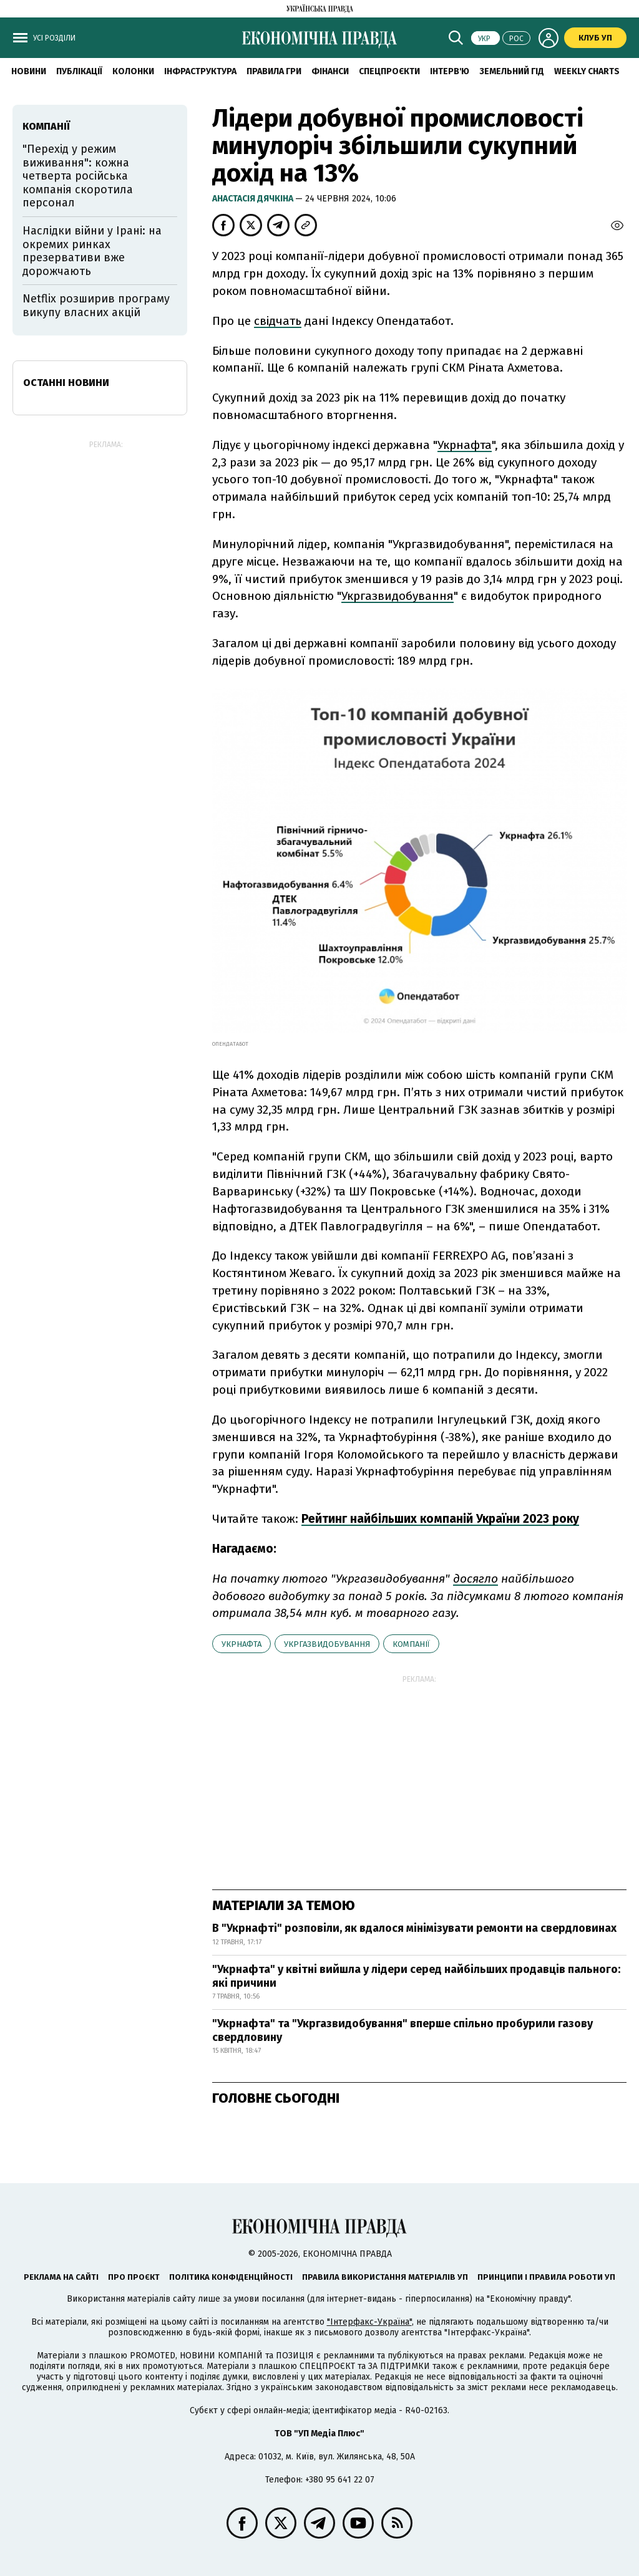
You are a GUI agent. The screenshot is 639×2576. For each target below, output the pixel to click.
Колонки (133, 71)
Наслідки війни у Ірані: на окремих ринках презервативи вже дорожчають (92, 251)
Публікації (79, 71)
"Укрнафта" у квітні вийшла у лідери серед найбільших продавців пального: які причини (416, 1976)
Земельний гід (511, 71)
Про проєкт (134, 2277)
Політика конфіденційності (231, 2277)
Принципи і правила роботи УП (546, 2277)
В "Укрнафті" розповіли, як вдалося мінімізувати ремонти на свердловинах (414, 1928)
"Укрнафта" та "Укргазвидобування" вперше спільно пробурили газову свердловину (402, 2030)
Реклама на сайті (61, 2277)
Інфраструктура (200, 71)
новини (28, 71)
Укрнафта (241, 1644)
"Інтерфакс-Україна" (369, 2322)
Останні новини (66, 382)
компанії (411, 1644)
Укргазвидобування (327, 1644)
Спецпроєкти (389, 71)
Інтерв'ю (449, 71)
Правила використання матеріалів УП (385, 2277)
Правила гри (273, 71)
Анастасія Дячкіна (253, 198)
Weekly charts (587, 71)
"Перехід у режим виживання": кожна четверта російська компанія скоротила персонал (77, 176)
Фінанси (330, 71)
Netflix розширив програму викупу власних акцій (96, 305)
